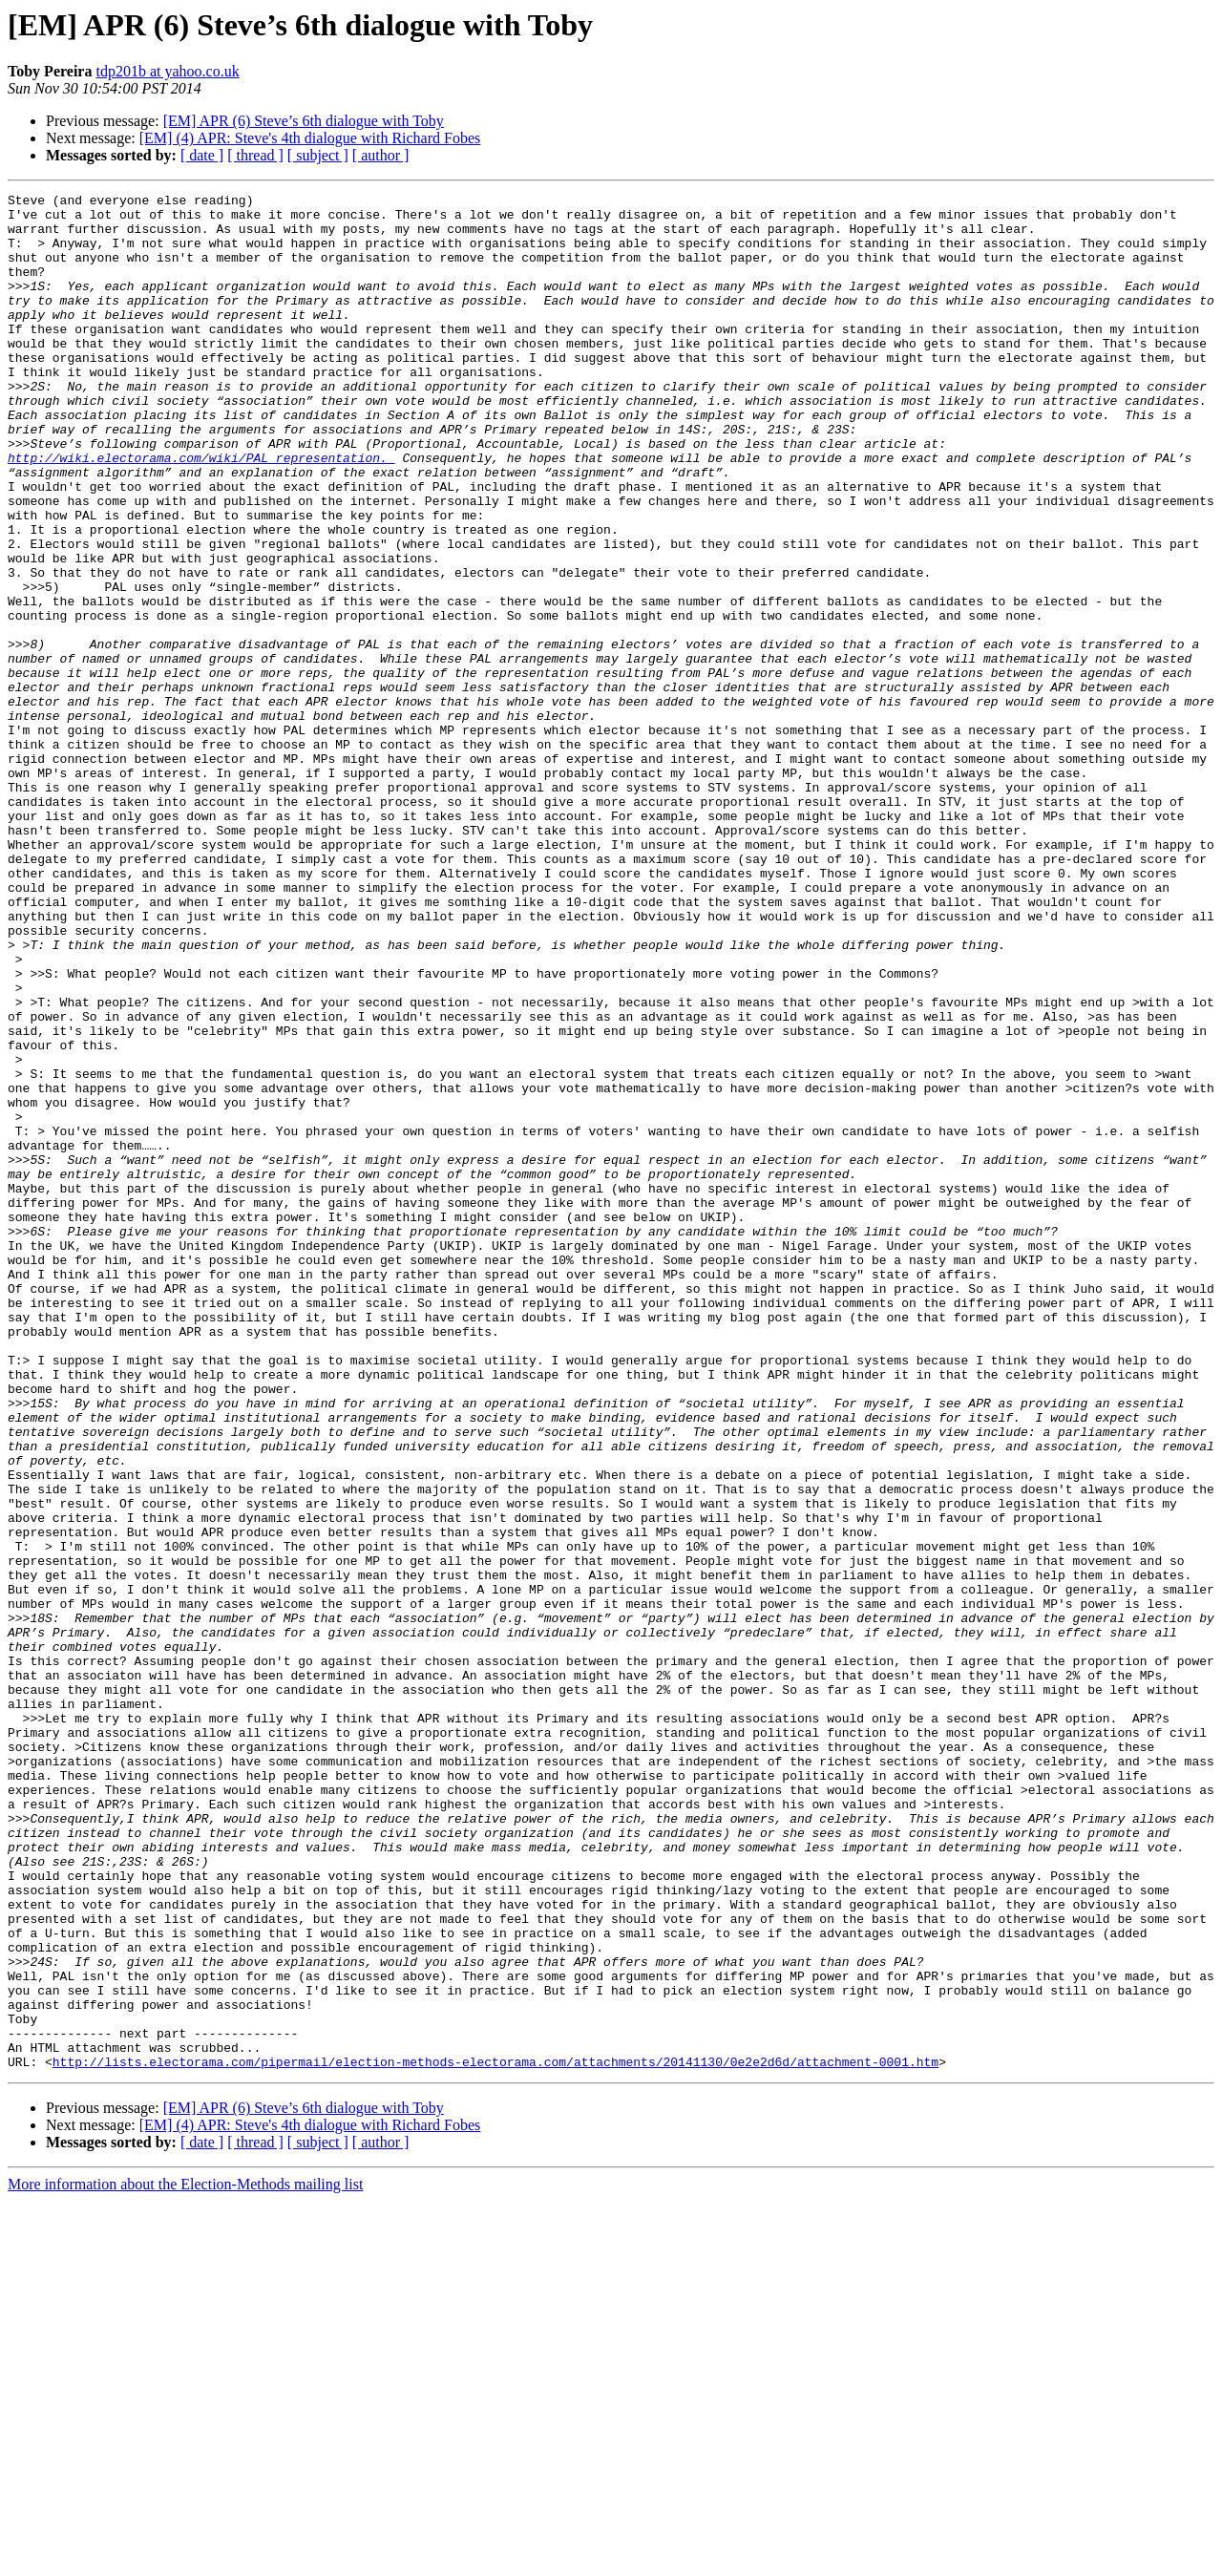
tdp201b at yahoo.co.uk (167, 71)
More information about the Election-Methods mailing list (185, 2559)
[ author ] (381, 155)
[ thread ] (255, 155)
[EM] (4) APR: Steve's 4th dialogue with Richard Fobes (310, 138)
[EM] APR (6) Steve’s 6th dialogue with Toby (303, 121)
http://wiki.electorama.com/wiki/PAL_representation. (201, 511)
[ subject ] (317, 155)
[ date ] (201, 155)
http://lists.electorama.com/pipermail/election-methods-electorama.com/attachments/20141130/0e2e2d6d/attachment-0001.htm (495, 2436)
